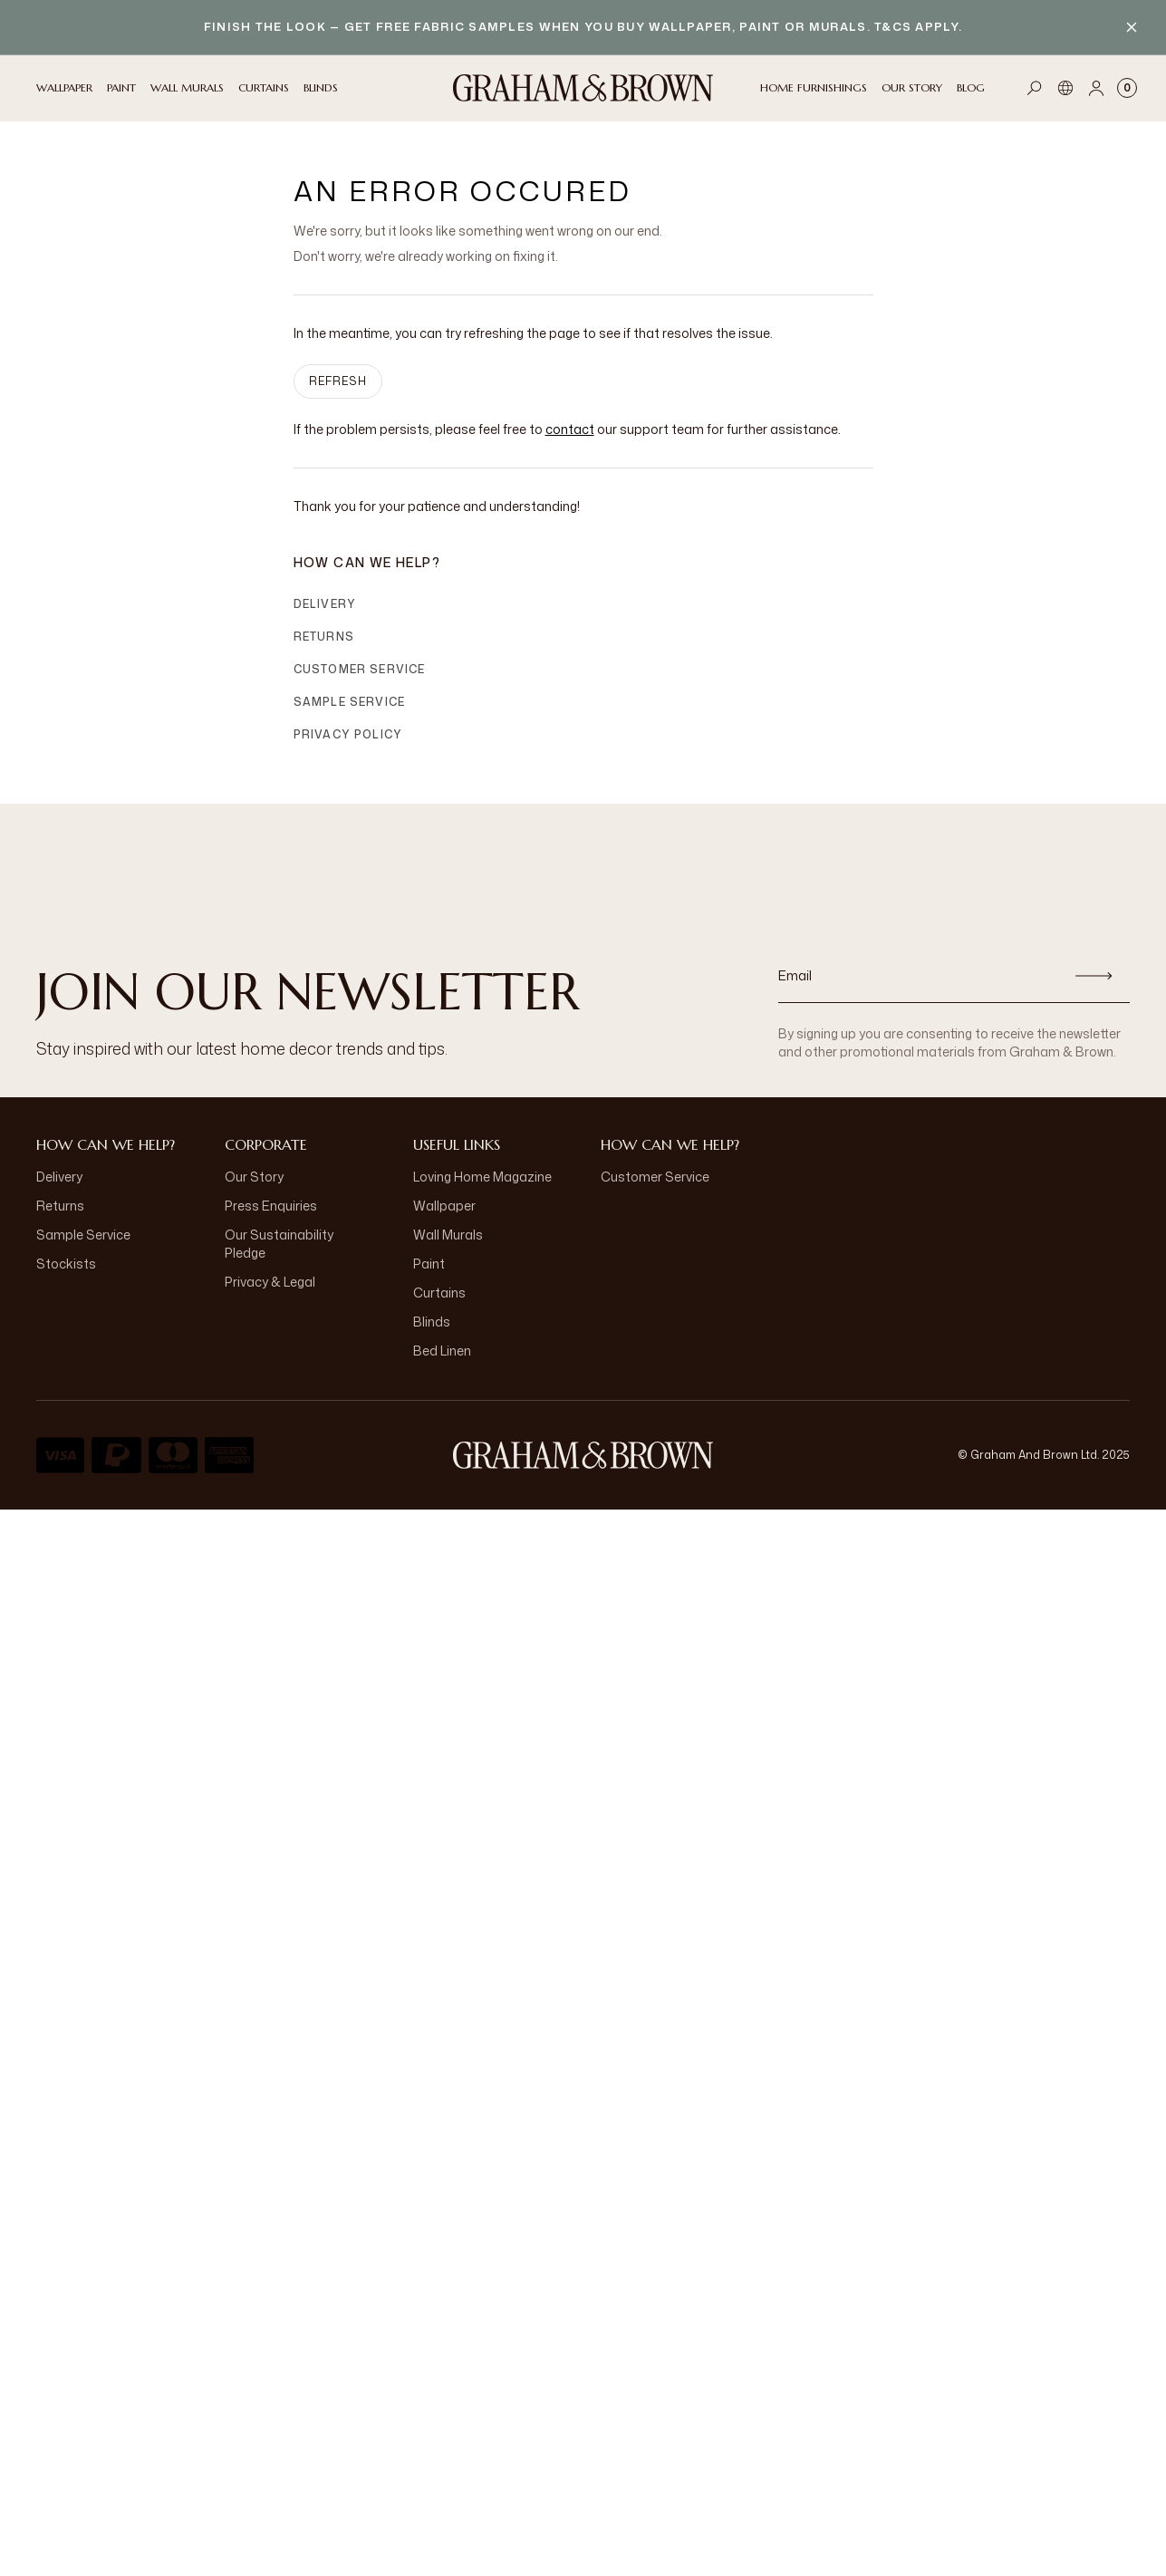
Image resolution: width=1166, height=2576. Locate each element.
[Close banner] (1131, 27)
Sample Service (350, 701)
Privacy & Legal (270, 1281)
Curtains (439, 1292)
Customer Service (360, 669)
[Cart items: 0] (1127, 88)
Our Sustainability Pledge (279, 1243)
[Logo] (583, 87)
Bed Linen (442, 1350)
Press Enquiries (271, 1205)
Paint (429, 1263)
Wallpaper (444, 1205)
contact (569, 429)
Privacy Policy (348, 734)
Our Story (254, 1176)
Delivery (325, 604)
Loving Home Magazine (482, 1176)
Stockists (66, 1263)
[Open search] (1035, 88)
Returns (324, 636)
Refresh (338, 381)
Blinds (431, 1321)
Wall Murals (448, 1234)
